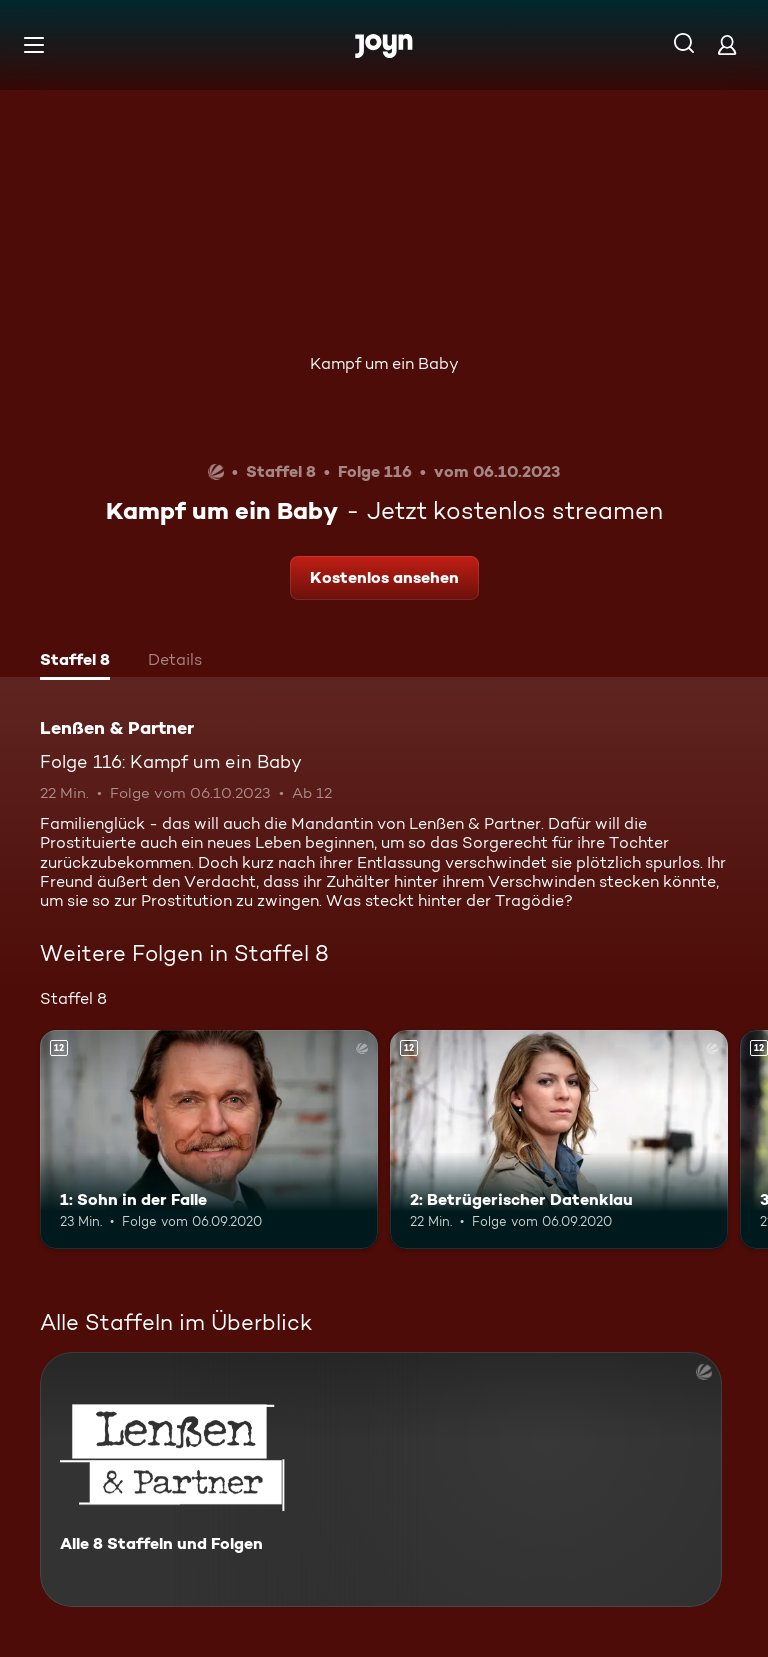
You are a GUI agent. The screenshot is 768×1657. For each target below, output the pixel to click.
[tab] (75, 662)
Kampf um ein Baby (384, 363)
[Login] (727, 44)
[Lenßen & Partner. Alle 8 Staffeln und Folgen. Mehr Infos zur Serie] (381, 1479)
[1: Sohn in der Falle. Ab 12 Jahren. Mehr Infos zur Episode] (209, 1140)
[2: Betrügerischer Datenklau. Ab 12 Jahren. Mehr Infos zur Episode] (559, 1140)
